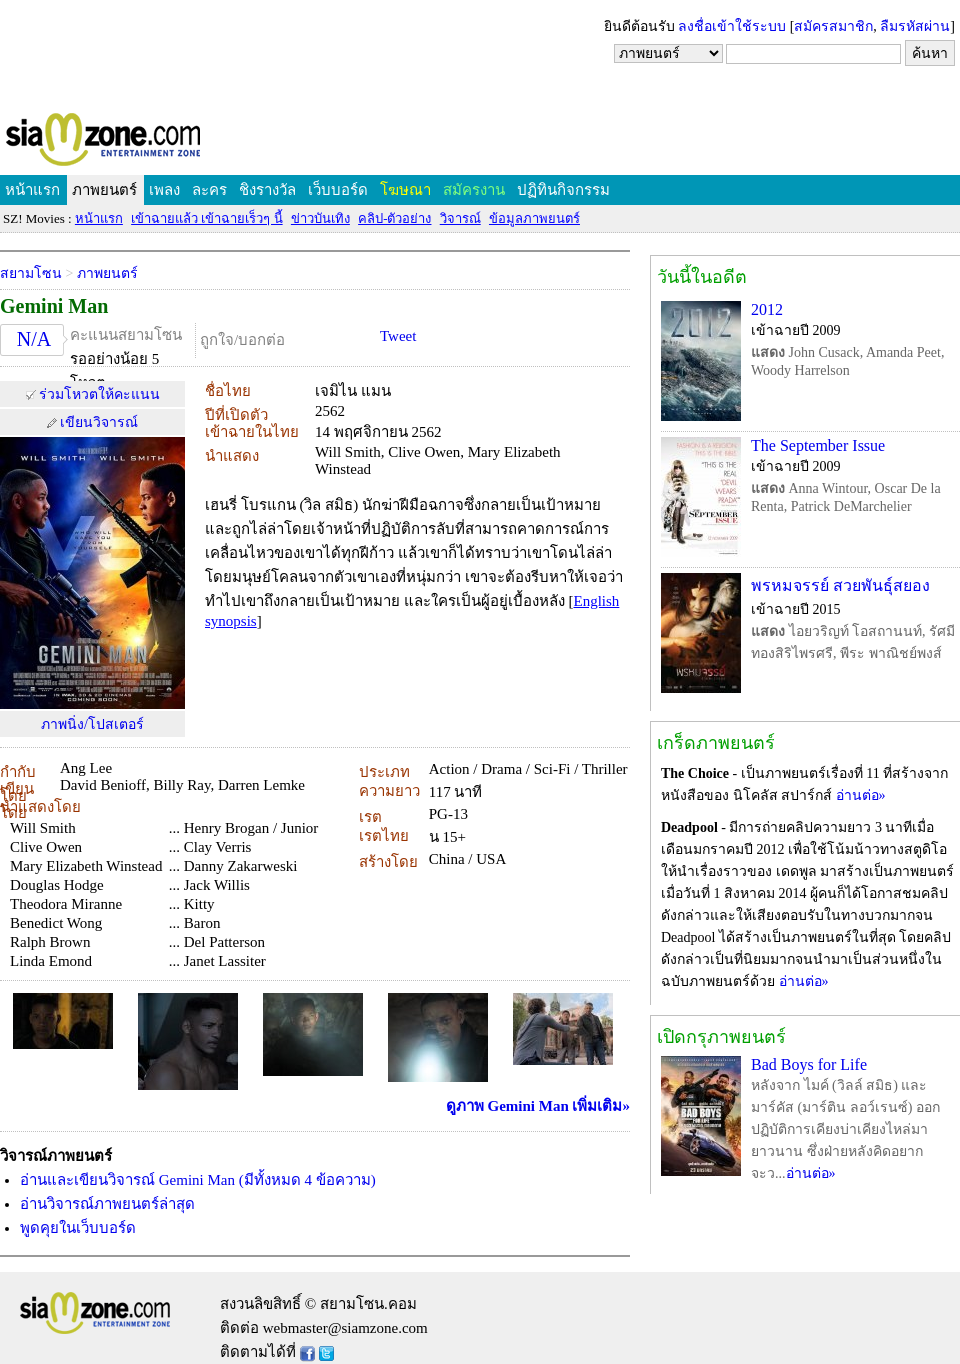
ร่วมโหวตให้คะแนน (99, 394)
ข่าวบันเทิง (320, 218)
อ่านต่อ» (861, 795)
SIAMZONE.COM (146, 143)
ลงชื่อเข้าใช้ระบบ (732, 26)
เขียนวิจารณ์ (99, 422)
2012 (767, 309)
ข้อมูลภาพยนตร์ (534, 218)
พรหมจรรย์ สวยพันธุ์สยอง (840, 585)
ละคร (209, 190)
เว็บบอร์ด (338, 190)
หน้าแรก (32, 190)
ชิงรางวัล (267, 190)
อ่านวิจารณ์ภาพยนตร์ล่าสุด (107, 1204)
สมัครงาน (474, 190)
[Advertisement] (480, 55)
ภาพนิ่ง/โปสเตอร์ (92, 724)
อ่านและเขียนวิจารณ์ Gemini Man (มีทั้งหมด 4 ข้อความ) (198, 1180)
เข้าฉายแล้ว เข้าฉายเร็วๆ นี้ (207, 218)
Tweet (398, 336)
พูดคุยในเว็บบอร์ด (78, 1228)
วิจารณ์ (460, 218)
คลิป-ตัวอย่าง (394, 218)
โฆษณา (405, 190)
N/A (34, 339)
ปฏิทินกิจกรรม (563, 190)
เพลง (164, 190)
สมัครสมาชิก (833, 26)
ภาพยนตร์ (104, 190)
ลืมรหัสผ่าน (915, 26)
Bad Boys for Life (809, 1064)
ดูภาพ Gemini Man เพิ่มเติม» (538, 1106)
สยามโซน (31, 273)
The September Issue (818, 445)
